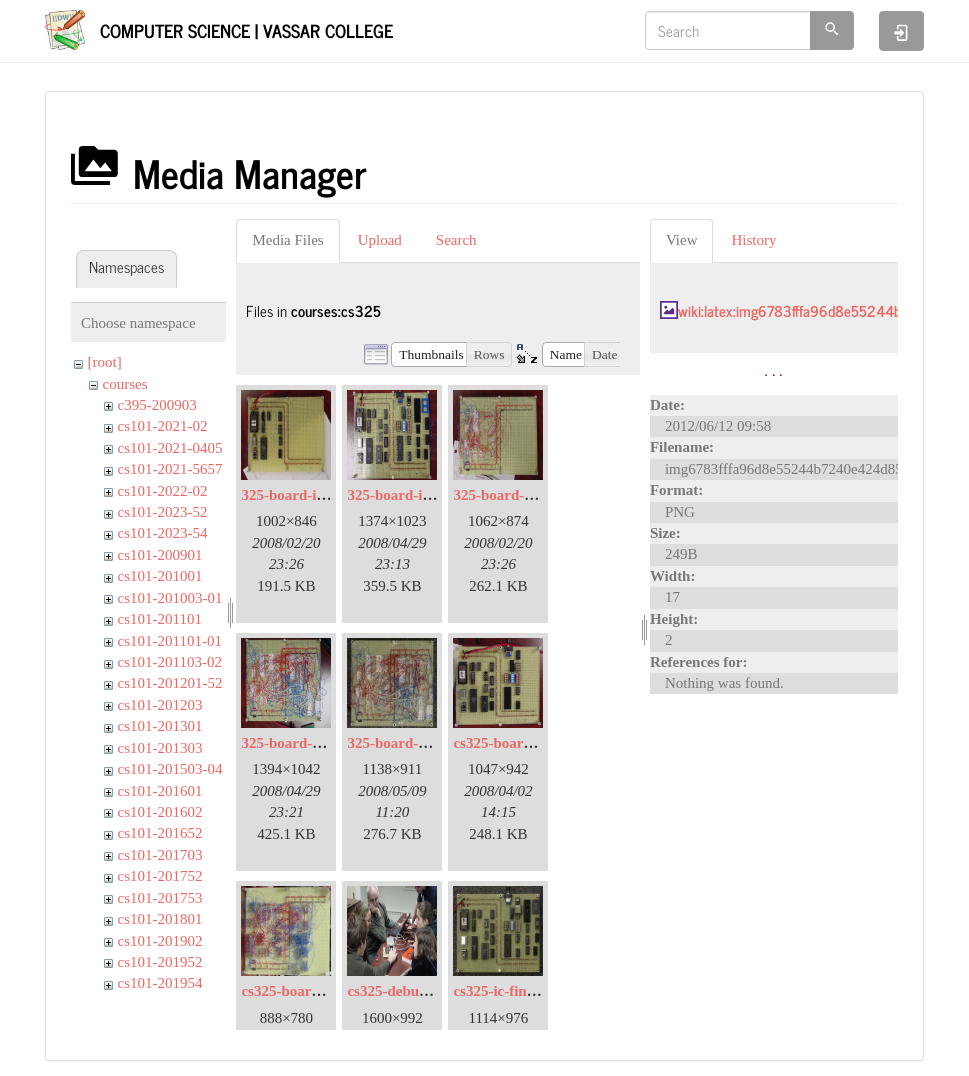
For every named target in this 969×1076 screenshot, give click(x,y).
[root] (105, 362)
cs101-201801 (160, 919)
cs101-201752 (160, 876)
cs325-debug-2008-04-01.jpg (436, 991)
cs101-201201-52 (170, 683)
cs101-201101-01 (170, 641)
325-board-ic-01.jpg (304, 495)
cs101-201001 (160, 576)
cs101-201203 (160, 705)
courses (125, 384)
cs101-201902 (160, 941)
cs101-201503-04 (170, 769)
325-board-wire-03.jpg (312, 743)
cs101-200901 (160, 555)
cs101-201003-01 (170, 598)
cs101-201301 (160, 726)
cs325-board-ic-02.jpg (522, 743)
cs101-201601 (160, 791)
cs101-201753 (160, 898)
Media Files (287, 240)
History (753, 240)
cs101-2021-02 (163, 426)
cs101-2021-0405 (170, 448)
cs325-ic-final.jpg (508, 991)
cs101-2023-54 (163, 533)
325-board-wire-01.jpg (524, 495)
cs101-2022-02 (163, 491)
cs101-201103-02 (170, 662)
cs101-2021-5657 (170, 469)
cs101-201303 (160, 748)
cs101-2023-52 (163, 512)
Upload (380, 240)
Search (456, 240)
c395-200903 (157, 405)
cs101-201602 (160, 812)
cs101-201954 (160, 983)
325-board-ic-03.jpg (410, 495)
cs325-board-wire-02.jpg (319, 991)
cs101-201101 (160, 619)
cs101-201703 (160, 855)
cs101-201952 (160, 962)
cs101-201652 (160, 833)
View (682, 240)
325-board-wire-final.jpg (426, 743)
